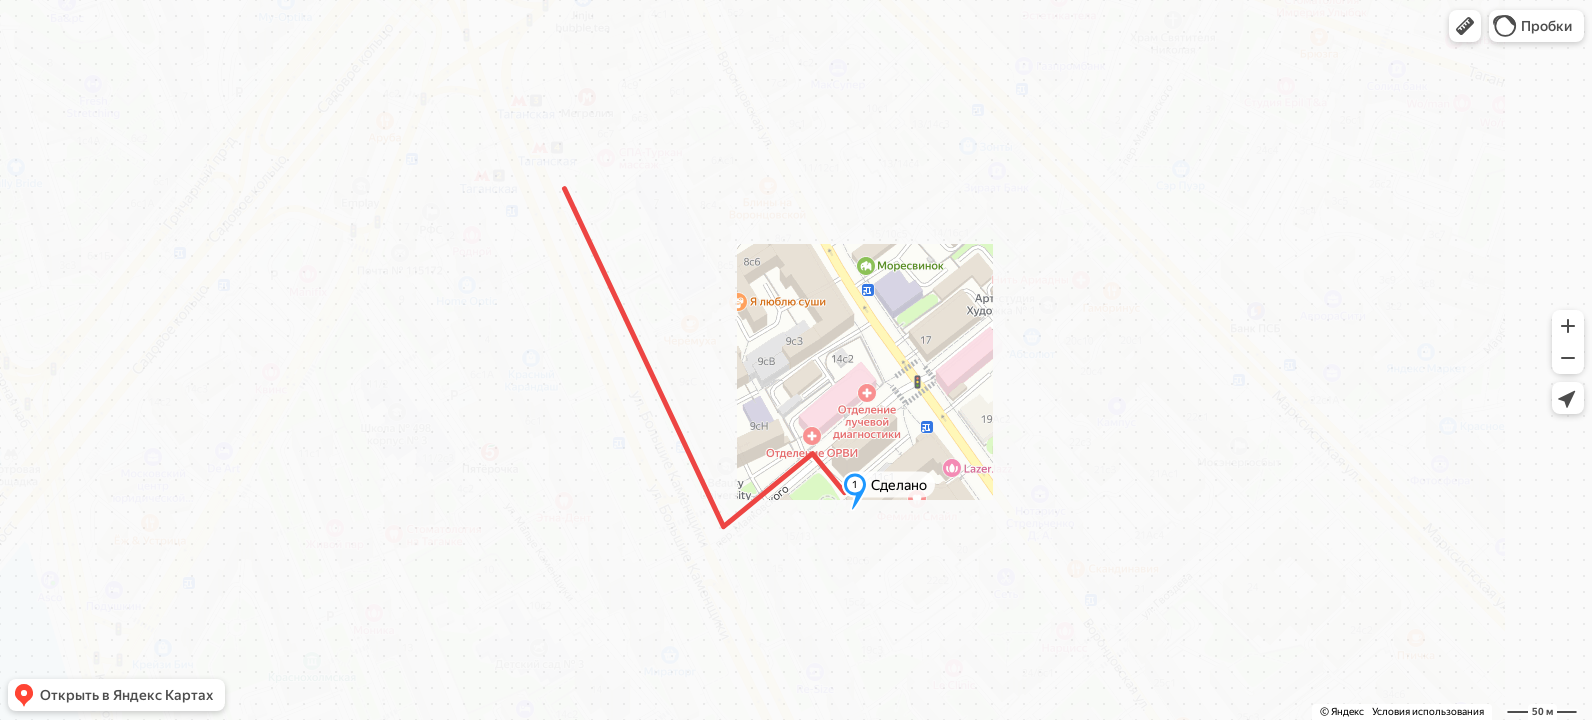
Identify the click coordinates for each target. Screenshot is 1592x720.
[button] (1465, 26)
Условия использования (1428, 711)
